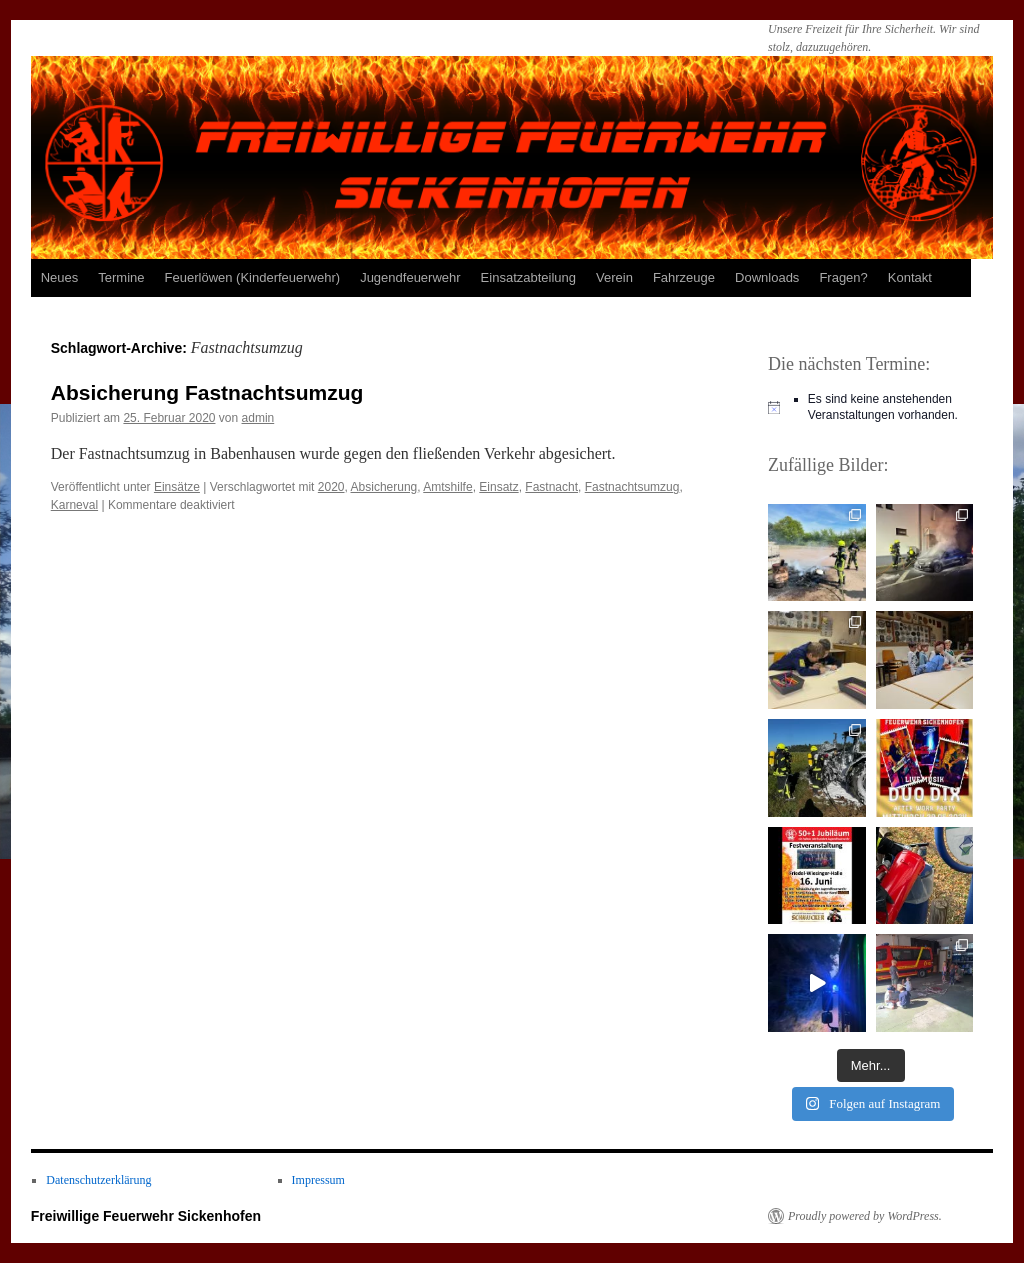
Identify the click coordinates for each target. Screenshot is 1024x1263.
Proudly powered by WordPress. (865, 1216)
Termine (121, 277)
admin (258, 418)
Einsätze (177, 487)
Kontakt (910, 277)
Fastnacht (551, 487)
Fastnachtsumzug (632, 487)
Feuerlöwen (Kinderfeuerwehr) (253, 277)
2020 (331, 487)
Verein (614, 277)
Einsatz (498, 487)
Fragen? (843, 277)
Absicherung (384, 487)
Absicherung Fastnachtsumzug (207, 392)
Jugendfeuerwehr (410, 277)
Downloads (767, 277)
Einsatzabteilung (528, 277)
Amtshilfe (447, 487)
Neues (60, 277)
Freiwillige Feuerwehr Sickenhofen (146, 1216)
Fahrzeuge (684, 277)
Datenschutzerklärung (98, 1180)
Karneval (74, 505)
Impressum (318, 1180)
